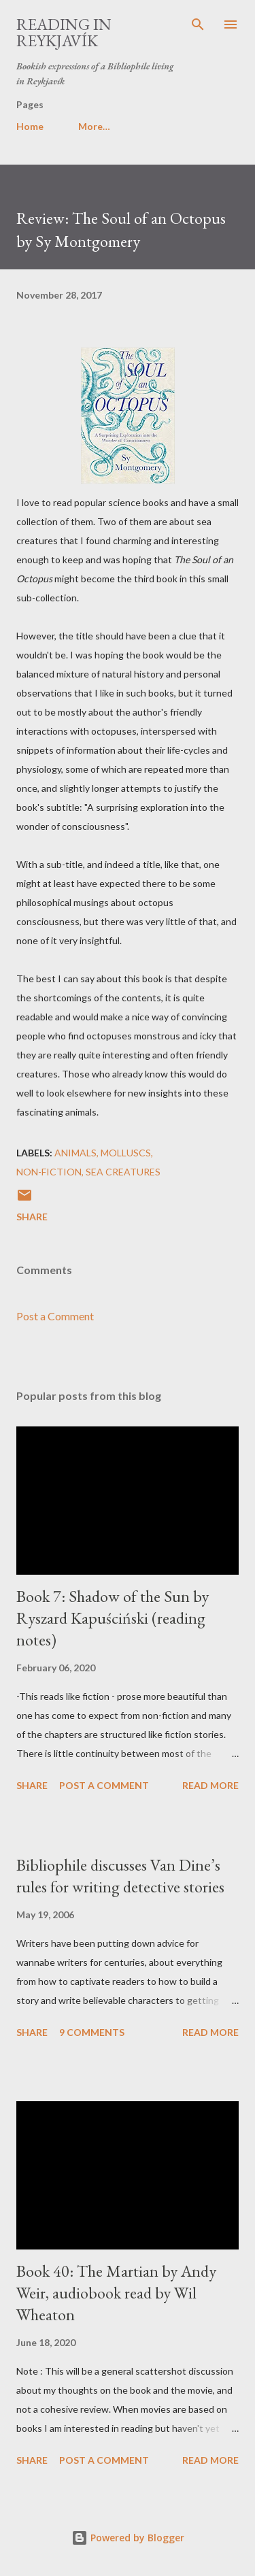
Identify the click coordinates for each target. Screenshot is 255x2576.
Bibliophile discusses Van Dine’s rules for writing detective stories (120, 1875)
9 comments (91, 2032)
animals (75, 1152)
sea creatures (123, 1171)
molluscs (126, 1152)
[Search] (198, 24)
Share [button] (32, 1216)
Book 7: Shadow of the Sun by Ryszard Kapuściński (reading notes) (112, 1618)
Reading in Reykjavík (64, 32)
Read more (210, 1785)
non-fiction (49, 1171)
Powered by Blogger (127, 2537)
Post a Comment (55, 1315)
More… (94, 126)
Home (30, 126)
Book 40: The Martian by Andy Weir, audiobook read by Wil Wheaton (116, 2292)
